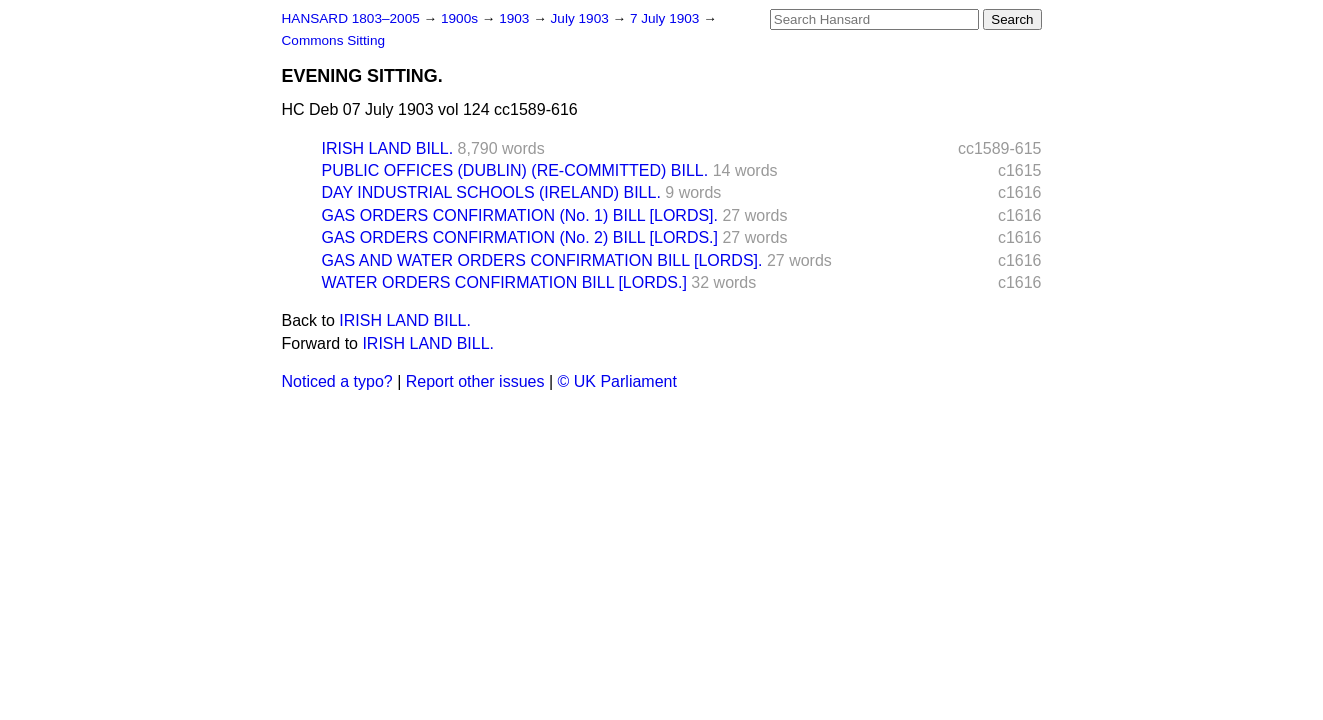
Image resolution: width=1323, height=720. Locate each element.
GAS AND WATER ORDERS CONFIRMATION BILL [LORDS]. (542, 260)
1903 (516, 18)
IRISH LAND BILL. (388, 148)
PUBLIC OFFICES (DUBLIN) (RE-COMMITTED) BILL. (515, 170)
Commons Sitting (334, 40)
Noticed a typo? (337, 381)
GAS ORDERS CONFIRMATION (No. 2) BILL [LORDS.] (520, 237)
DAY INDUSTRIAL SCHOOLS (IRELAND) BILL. (491, 192)
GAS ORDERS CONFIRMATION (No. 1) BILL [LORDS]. (520, 215)
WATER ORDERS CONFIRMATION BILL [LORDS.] (504, 282)
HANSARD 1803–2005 (351, 18)
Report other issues (475, 381)
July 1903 (582, 18)
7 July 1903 (666, 18)
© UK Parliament (617, 381)
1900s (461, 18)
